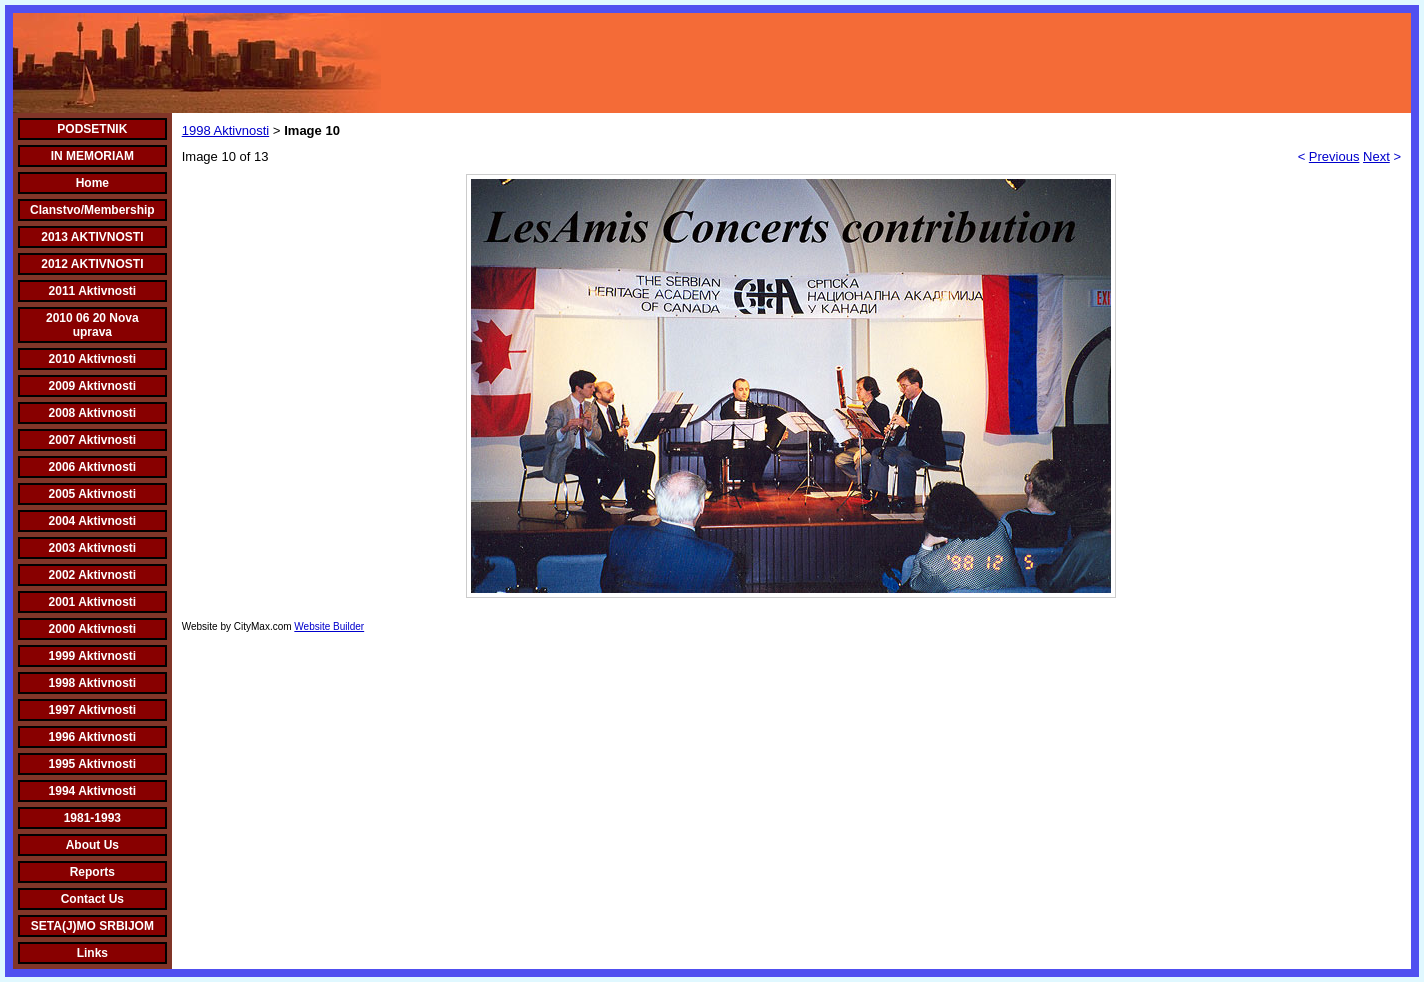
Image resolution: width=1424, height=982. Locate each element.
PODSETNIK (92, 129)
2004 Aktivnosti (93, 521)
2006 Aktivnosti (93, 467)
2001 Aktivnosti (93, 602)
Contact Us (92, 899)
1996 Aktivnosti (93, 737)
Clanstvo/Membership (92, 210)
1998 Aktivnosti (93, 683)
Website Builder (329, 626)
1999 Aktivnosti (93, 656)
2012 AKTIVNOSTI (92, 264)
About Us (92, 845)
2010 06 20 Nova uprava (92, 325)
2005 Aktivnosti (93, 494)
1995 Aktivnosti (93, 764)
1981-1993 (92, 818)
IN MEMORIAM (92, 156)
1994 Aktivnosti (93, 791)
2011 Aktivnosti (93, 291)
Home (92, 183)
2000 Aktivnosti (93, 629)
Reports (92, 872)
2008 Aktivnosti (93, 413)
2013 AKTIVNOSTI (92, 237)
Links (92, 953)
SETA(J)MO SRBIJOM (92, 926)
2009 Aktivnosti (93, 386)
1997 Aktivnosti (93, 710)
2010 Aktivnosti (93, 359)
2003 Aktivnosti (93, 548)
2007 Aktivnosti (93, 440)
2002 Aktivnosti (93, 575)
